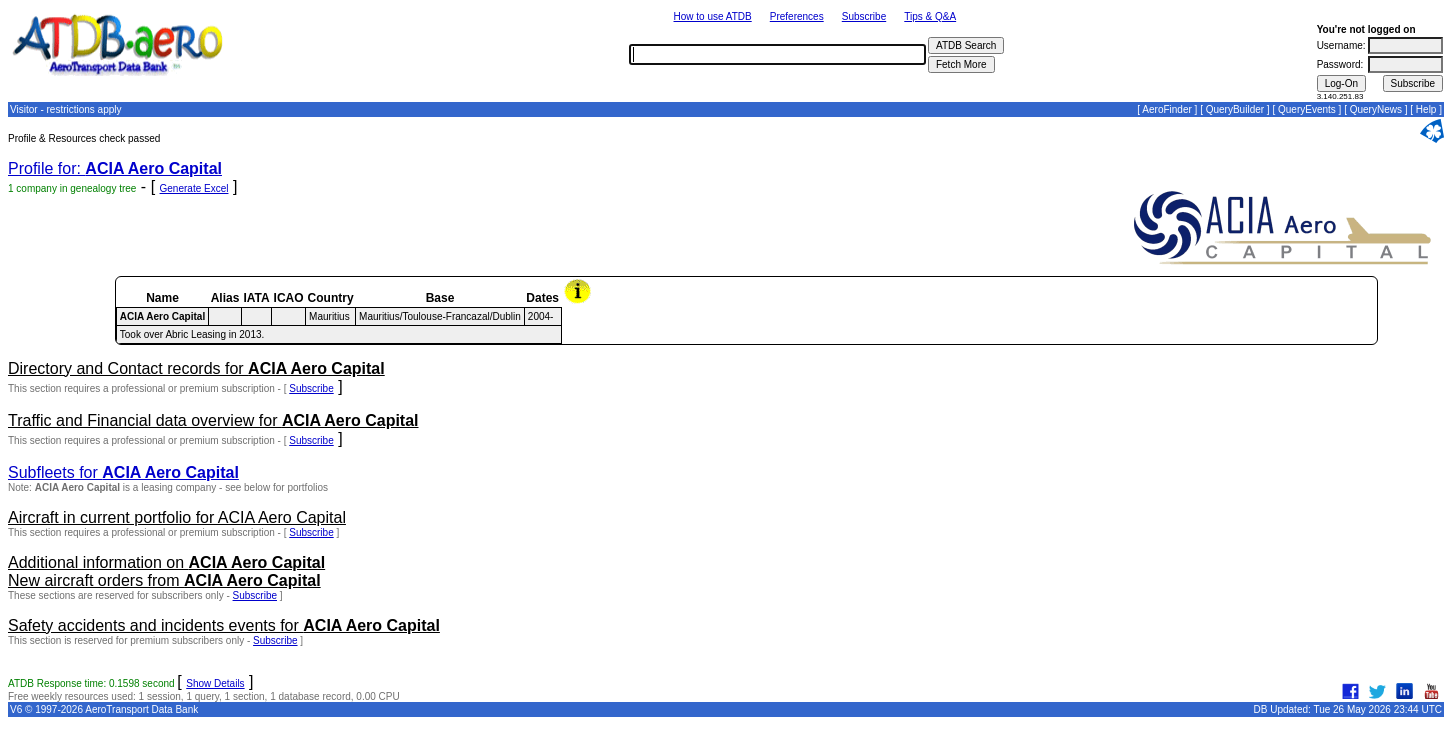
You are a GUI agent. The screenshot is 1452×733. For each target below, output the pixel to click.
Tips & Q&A (930, 16)
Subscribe (864, 16)
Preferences (797, 16)
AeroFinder (1166, 109)
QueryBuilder (1235, 109)
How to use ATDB (713, 16)
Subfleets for (123, 472)
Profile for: (115, 168)
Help (1426, 109)
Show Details (215, 683)
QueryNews (1376, 109)
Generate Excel (194, 188)
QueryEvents (1307, 109)
